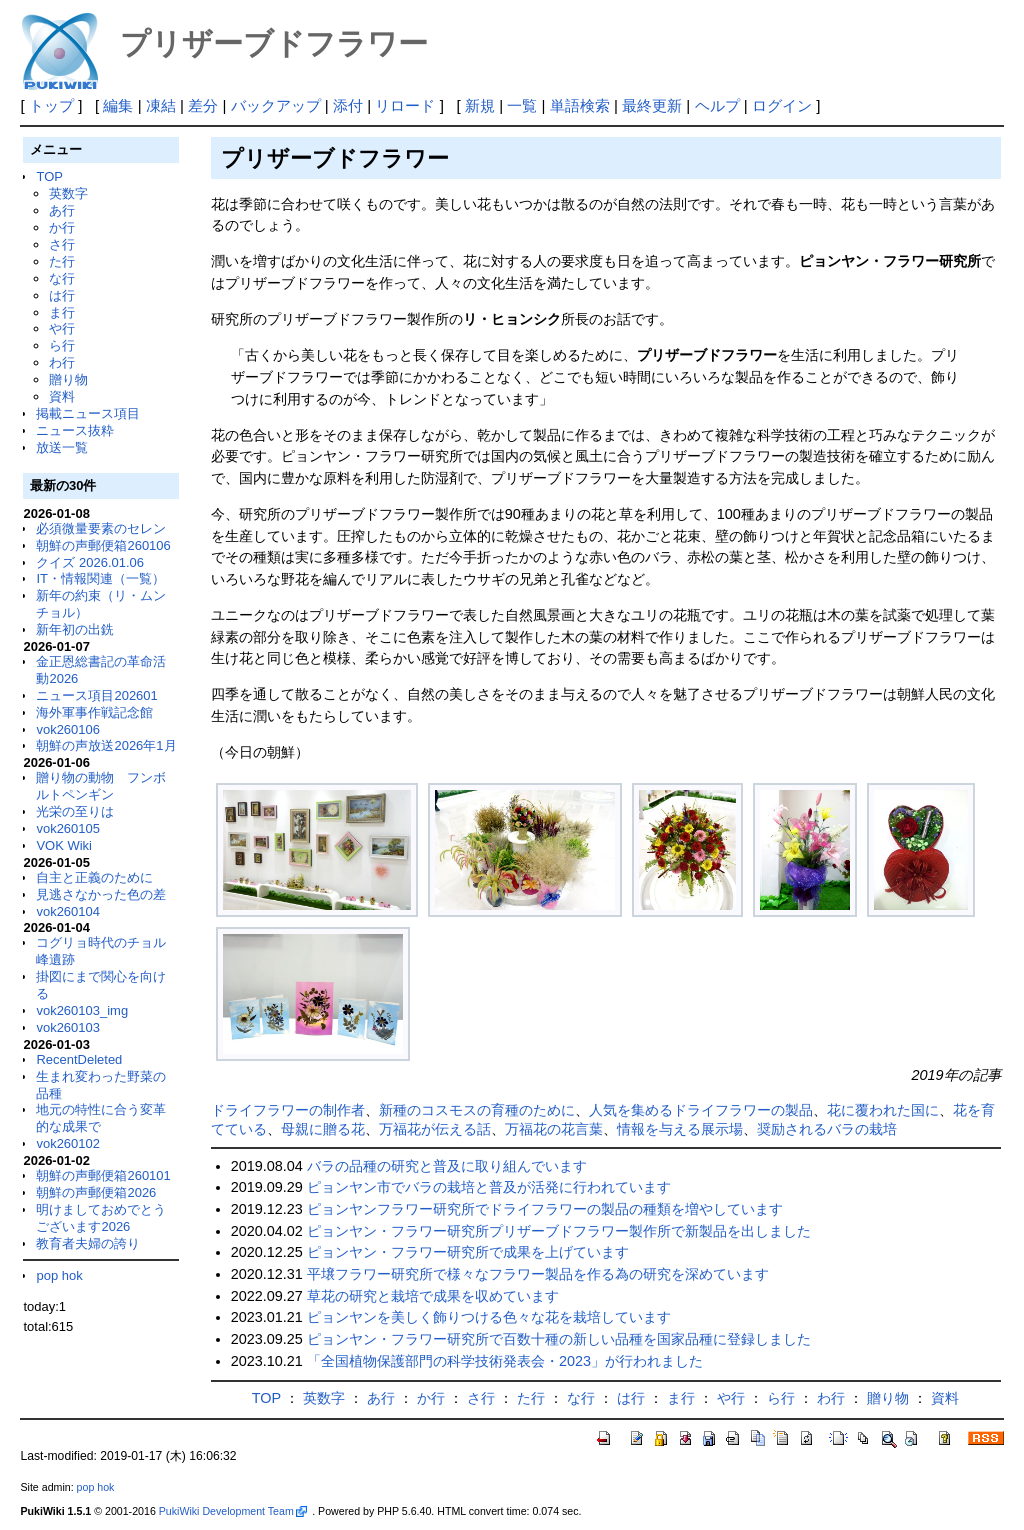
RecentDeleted (79, 1059)
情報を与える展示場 (680, 1129)
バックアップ (276, 105)
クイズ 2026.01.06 (90, 562)
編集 (118, 105)
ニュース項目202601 (96, 695)
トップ (51, 105)
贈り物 (68, 379)
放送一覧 (62, 447)
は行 (62, 295)
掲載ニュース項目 (88, 413)
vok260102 (68, 1143)
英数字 (68, 193)
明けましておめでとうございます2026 (101, 1218)
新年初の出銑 (75, 629)
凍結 (161, 105)
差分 (203, 105)
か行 (62, 227)
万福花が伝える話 (435, 1129)
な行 (62, 278)
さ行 (62, 244)
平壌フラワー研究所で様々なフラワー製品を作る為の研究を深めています (538, 1274)
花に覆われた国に (883, 1110)
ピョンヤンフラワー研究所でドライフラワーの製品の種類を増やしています (545, 1209)
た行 (62, 261)
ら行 (62, 345)
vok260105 (68, 828)
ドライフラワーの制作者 (288, 1110)
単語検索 (580, 105)
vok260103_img (82, 1010)
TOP (49, 176)
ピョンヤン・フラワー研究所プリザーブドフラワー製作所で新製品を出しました (559, 1231)
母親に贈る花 (323, 1129)
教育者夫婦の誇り (88, 1243)
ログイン (782, 105)
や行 (62, 328)
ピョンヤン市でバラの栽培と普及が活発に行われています (489, 1187)
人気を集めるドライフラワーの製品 (701, 1110)
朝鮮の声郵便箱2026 (96, 1192)
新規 (480, 105)
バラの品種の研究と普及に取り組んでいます (447, 1166)
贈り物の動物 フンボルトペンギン (101, 786)
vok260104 (68, 911)
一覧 (522, 105)
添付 (348, 105)
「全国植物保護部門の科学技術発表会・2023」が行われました (505, 1361)
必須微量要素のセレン (101, 528)
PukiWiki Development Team (233, 1511)
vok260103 (68, 1027)
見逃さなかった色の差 (101, 894)
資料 (62, 396)
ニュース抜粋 (75, 430)
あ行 (62, 210)
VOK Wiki (64, 845)
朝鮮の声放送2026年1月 (106, 745)
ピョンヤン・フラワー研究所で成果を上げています (468, 1252)
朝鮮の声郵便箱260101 (103, 1175)
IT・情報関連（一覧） (100, 578)
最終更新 (652, 105)
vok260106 (68, 729)
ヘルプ (717, 105)
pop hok (59, 1275)
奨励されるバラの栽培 (827, 1129)
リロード (405, 105)
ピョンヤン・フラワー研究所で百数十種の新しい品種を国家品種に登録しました (559, 1339)
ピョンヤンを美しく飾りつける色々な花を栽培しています (489, 1317)
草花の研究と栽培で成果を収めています (433, 1296)
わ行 (62, 362)
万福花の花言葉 (554, 1129)
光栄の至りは (75, 811)
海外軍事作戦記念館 (94, 712)
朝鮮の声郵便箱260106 (103, 545)
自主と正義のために (94, 877)
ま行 (62, 312)
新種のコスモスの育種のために (477, 1110)
